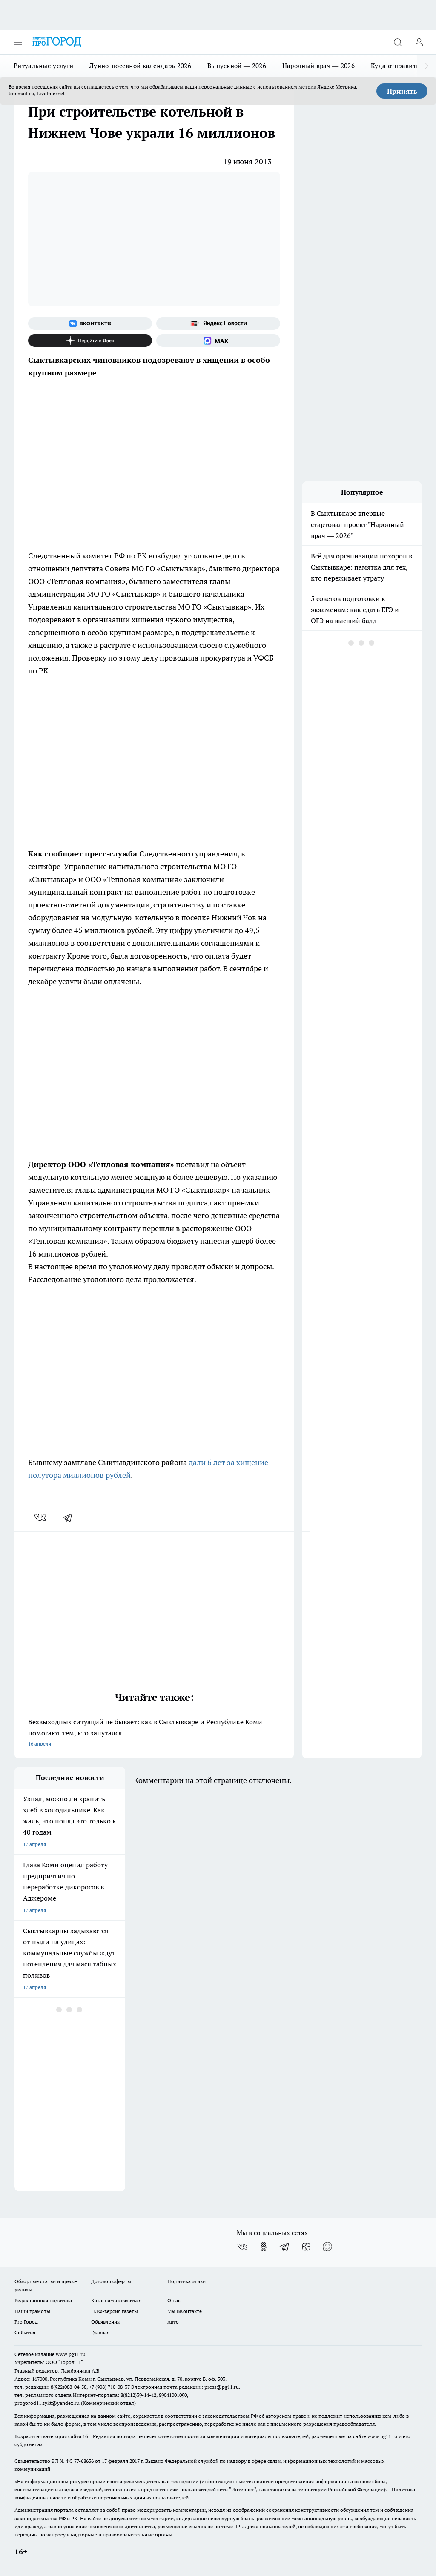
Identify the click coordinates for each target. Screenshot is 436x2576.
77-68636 (84, 2461)
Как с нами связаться (116, 2300)
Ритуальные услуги (43, 66)
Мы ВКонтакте (184, 2311)
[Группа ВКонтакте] (90, 323)
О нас (174, 2300)
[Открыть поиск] (397, 42)
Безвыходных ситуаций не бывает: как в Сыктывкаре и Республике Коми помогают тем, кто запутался (154, 1733)
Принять (402, 91)
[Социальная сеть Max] (218, 340)
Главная (100, 2332)
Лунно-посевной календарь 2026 (140, 66)
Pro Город (26, 2321)
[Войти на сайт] (418, 42)
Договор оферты (111, 2281)
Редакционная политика (43, 2300)
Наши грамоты (32, 2311)
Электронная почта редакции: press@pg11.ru (185, 2387)
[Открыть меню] (18, 42)
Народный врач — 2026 (318, 66)
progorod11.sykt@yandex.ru (47, 2403)
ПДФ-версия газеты (114, 2311)
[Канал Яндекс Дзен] (90, 340)
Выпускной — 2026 (236, 66)
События (24, 2332)
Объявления (105, 2321)
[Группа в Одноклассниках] (263, 2246)
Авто (173, 2321)
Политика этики (186, 2281)
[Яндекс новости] (218, 323)
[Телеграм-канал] (284, 2246)
